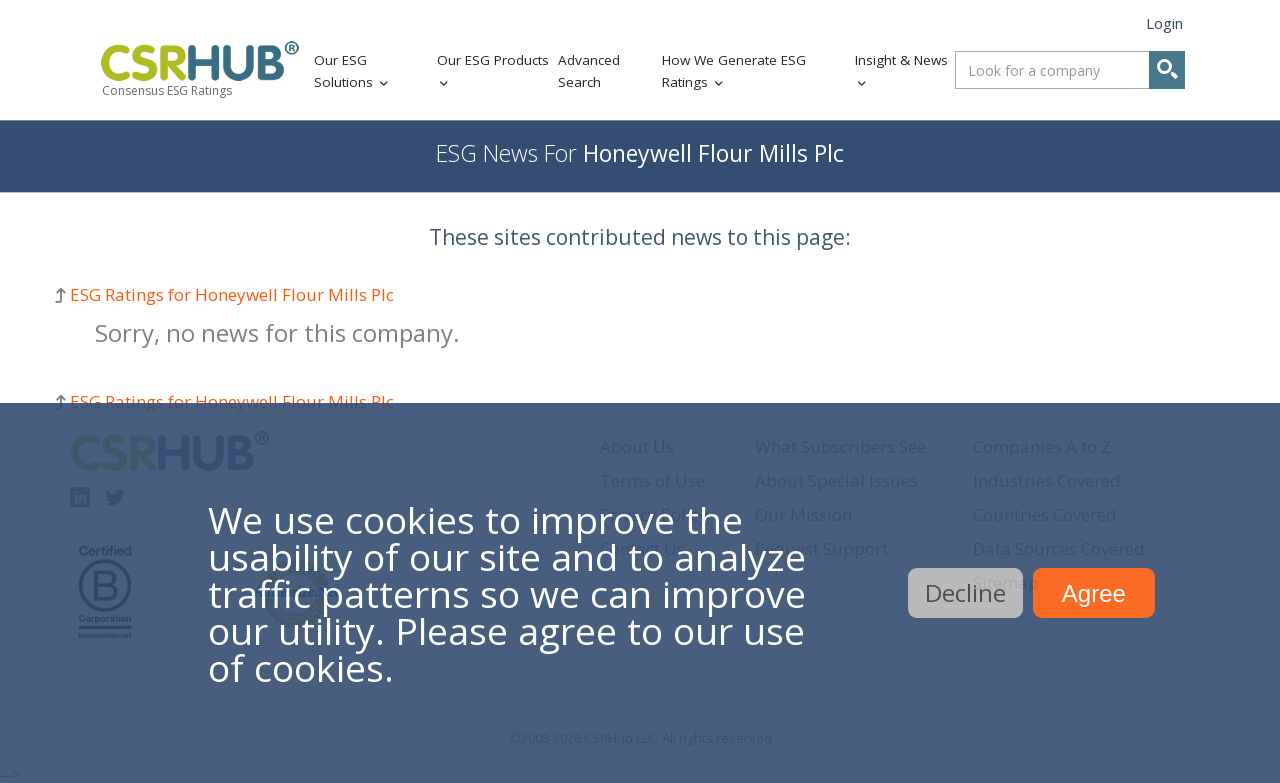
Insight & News (901, 60)
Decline (965, 592)
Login (1164, 23)
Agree (1094, 593)
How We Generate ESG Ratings (734, 71)
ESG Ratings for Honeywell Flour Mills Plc (232, 294)
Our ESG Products (493, 60)
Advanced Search (589, 71)
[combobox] (1070, 70)
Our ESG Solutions (343, 71)
